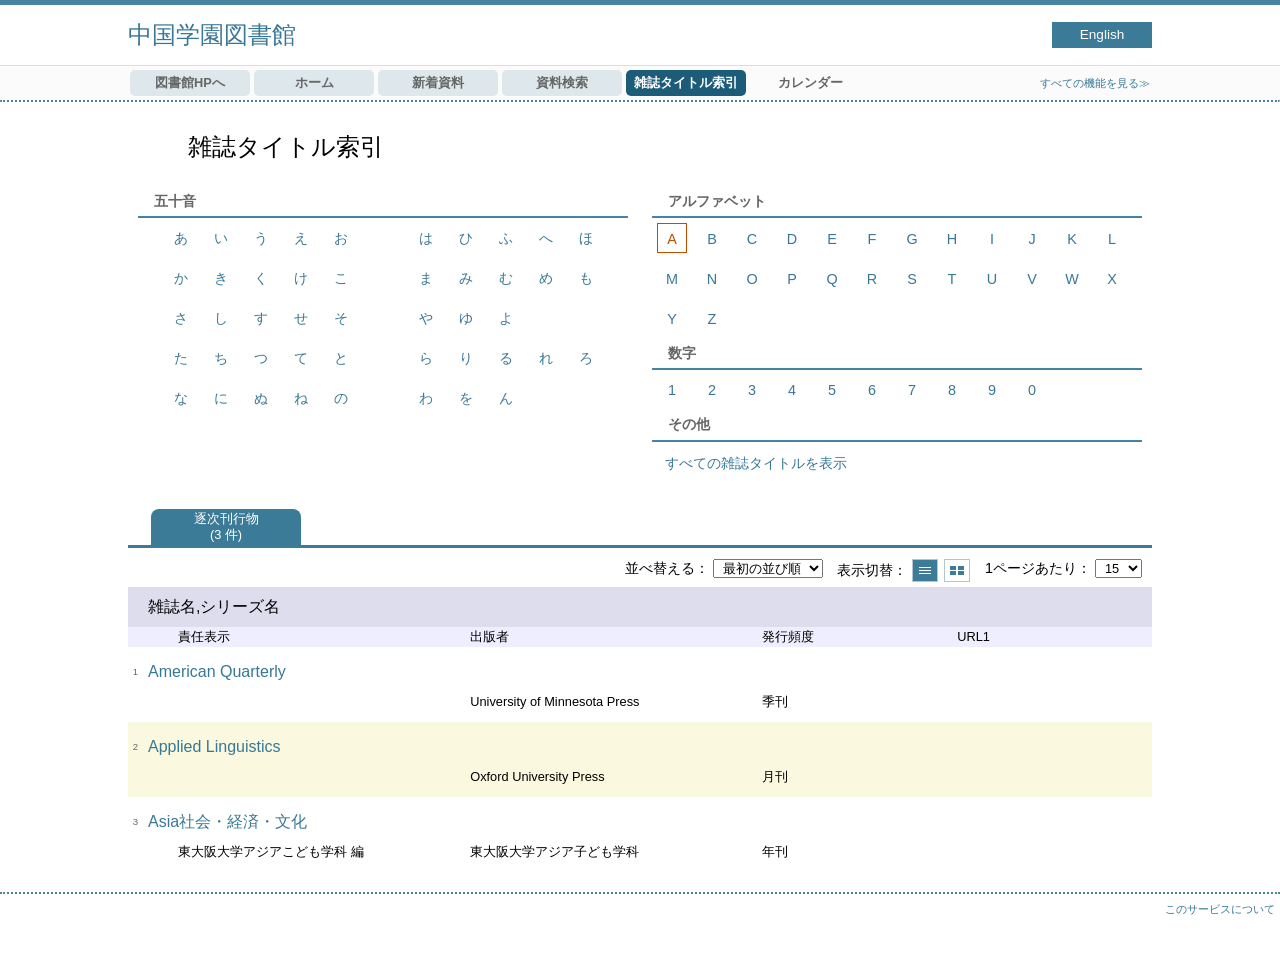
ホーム (314, 82)
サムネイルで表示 (957, 570)
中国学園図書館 (212, 34)
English (1102, 34)
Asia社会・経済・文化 (227, 821)
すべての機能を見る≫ (1095, 83)
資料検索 (562, 82)
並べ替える (660, 568)
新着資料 (438, 82)
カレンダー (810, 82)
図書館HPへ (190, 82)
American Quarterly (217, 671)
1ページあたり (1031, 568)
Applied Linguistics (214, 746)
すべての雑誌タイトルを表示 (756, 463)
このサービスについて (1220, 909)
